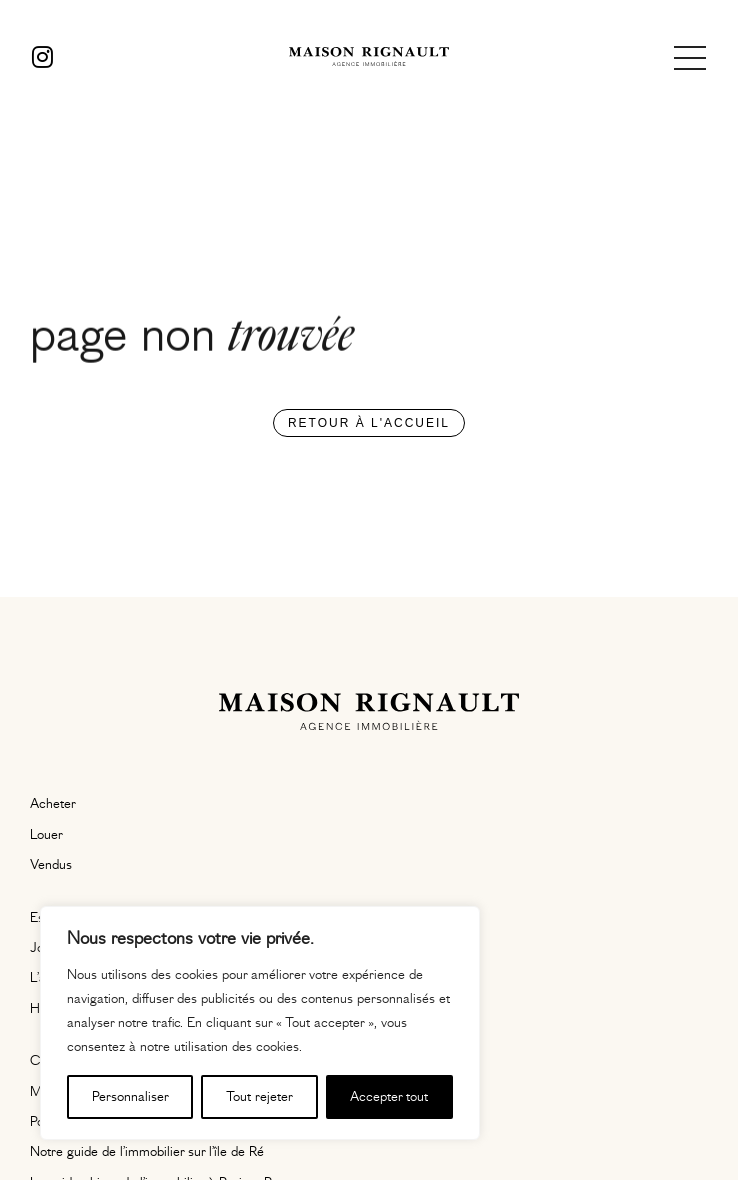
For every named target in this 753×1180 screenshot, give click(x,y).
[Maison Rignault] (369, 58)
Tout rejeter (259, 1097)
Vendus (51, 865)
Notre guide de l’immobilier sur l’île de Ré (147, 1152)
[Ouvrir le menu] (690, 58)
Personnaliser (130, 1097)
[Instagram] (42, 58)
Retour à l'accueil (369, 423)
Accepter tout (389, 1097)
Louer (46, 835)
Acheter (53, 804)
